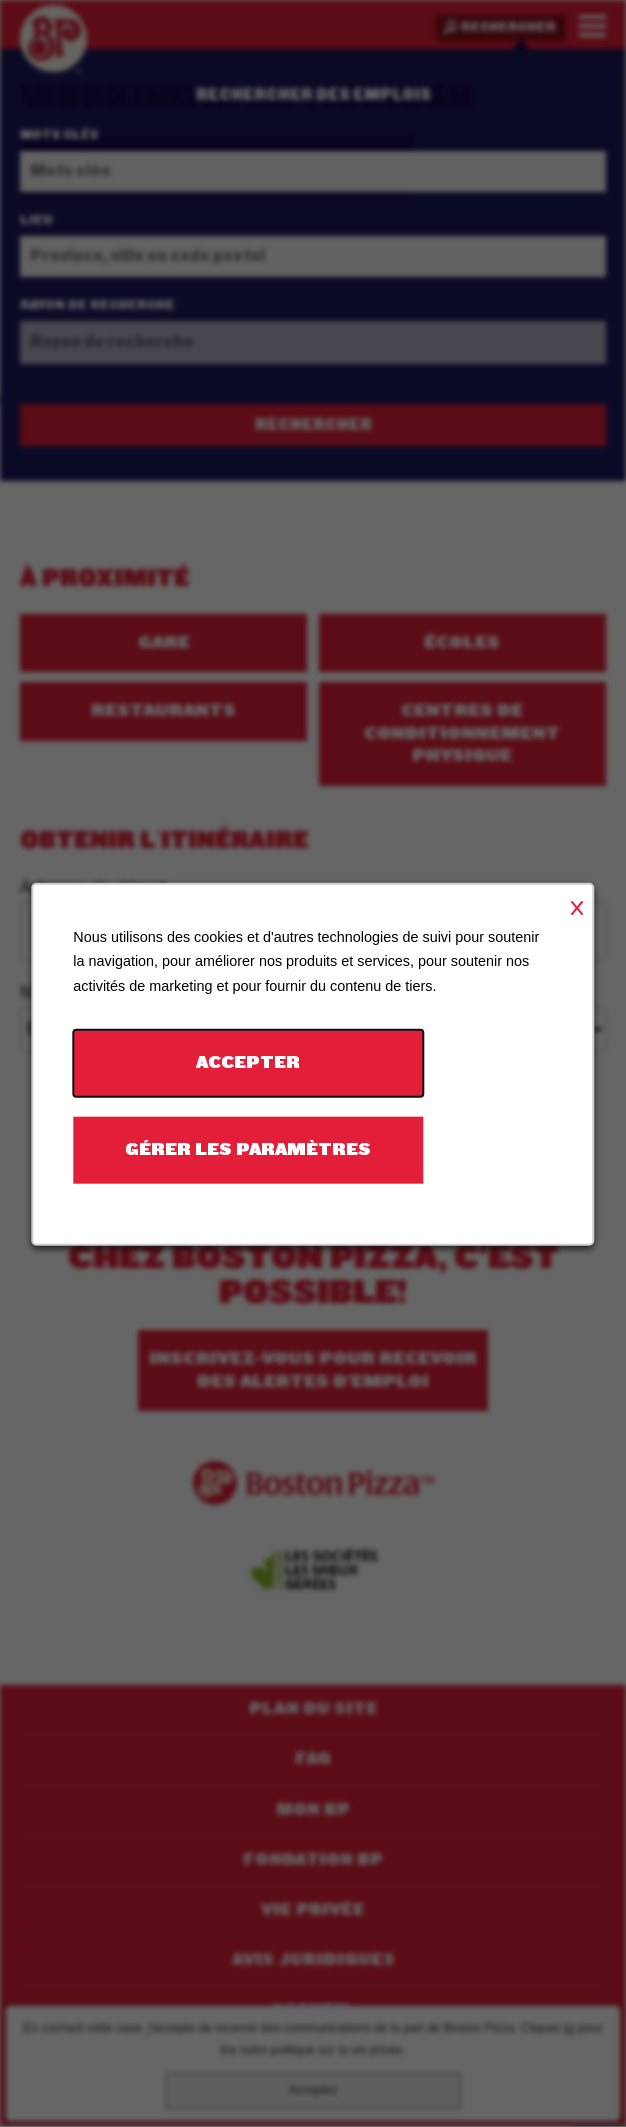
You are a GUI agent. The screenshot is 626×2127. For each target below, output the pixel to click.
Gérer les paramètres (248, 1148)
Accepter (248, 1062)
